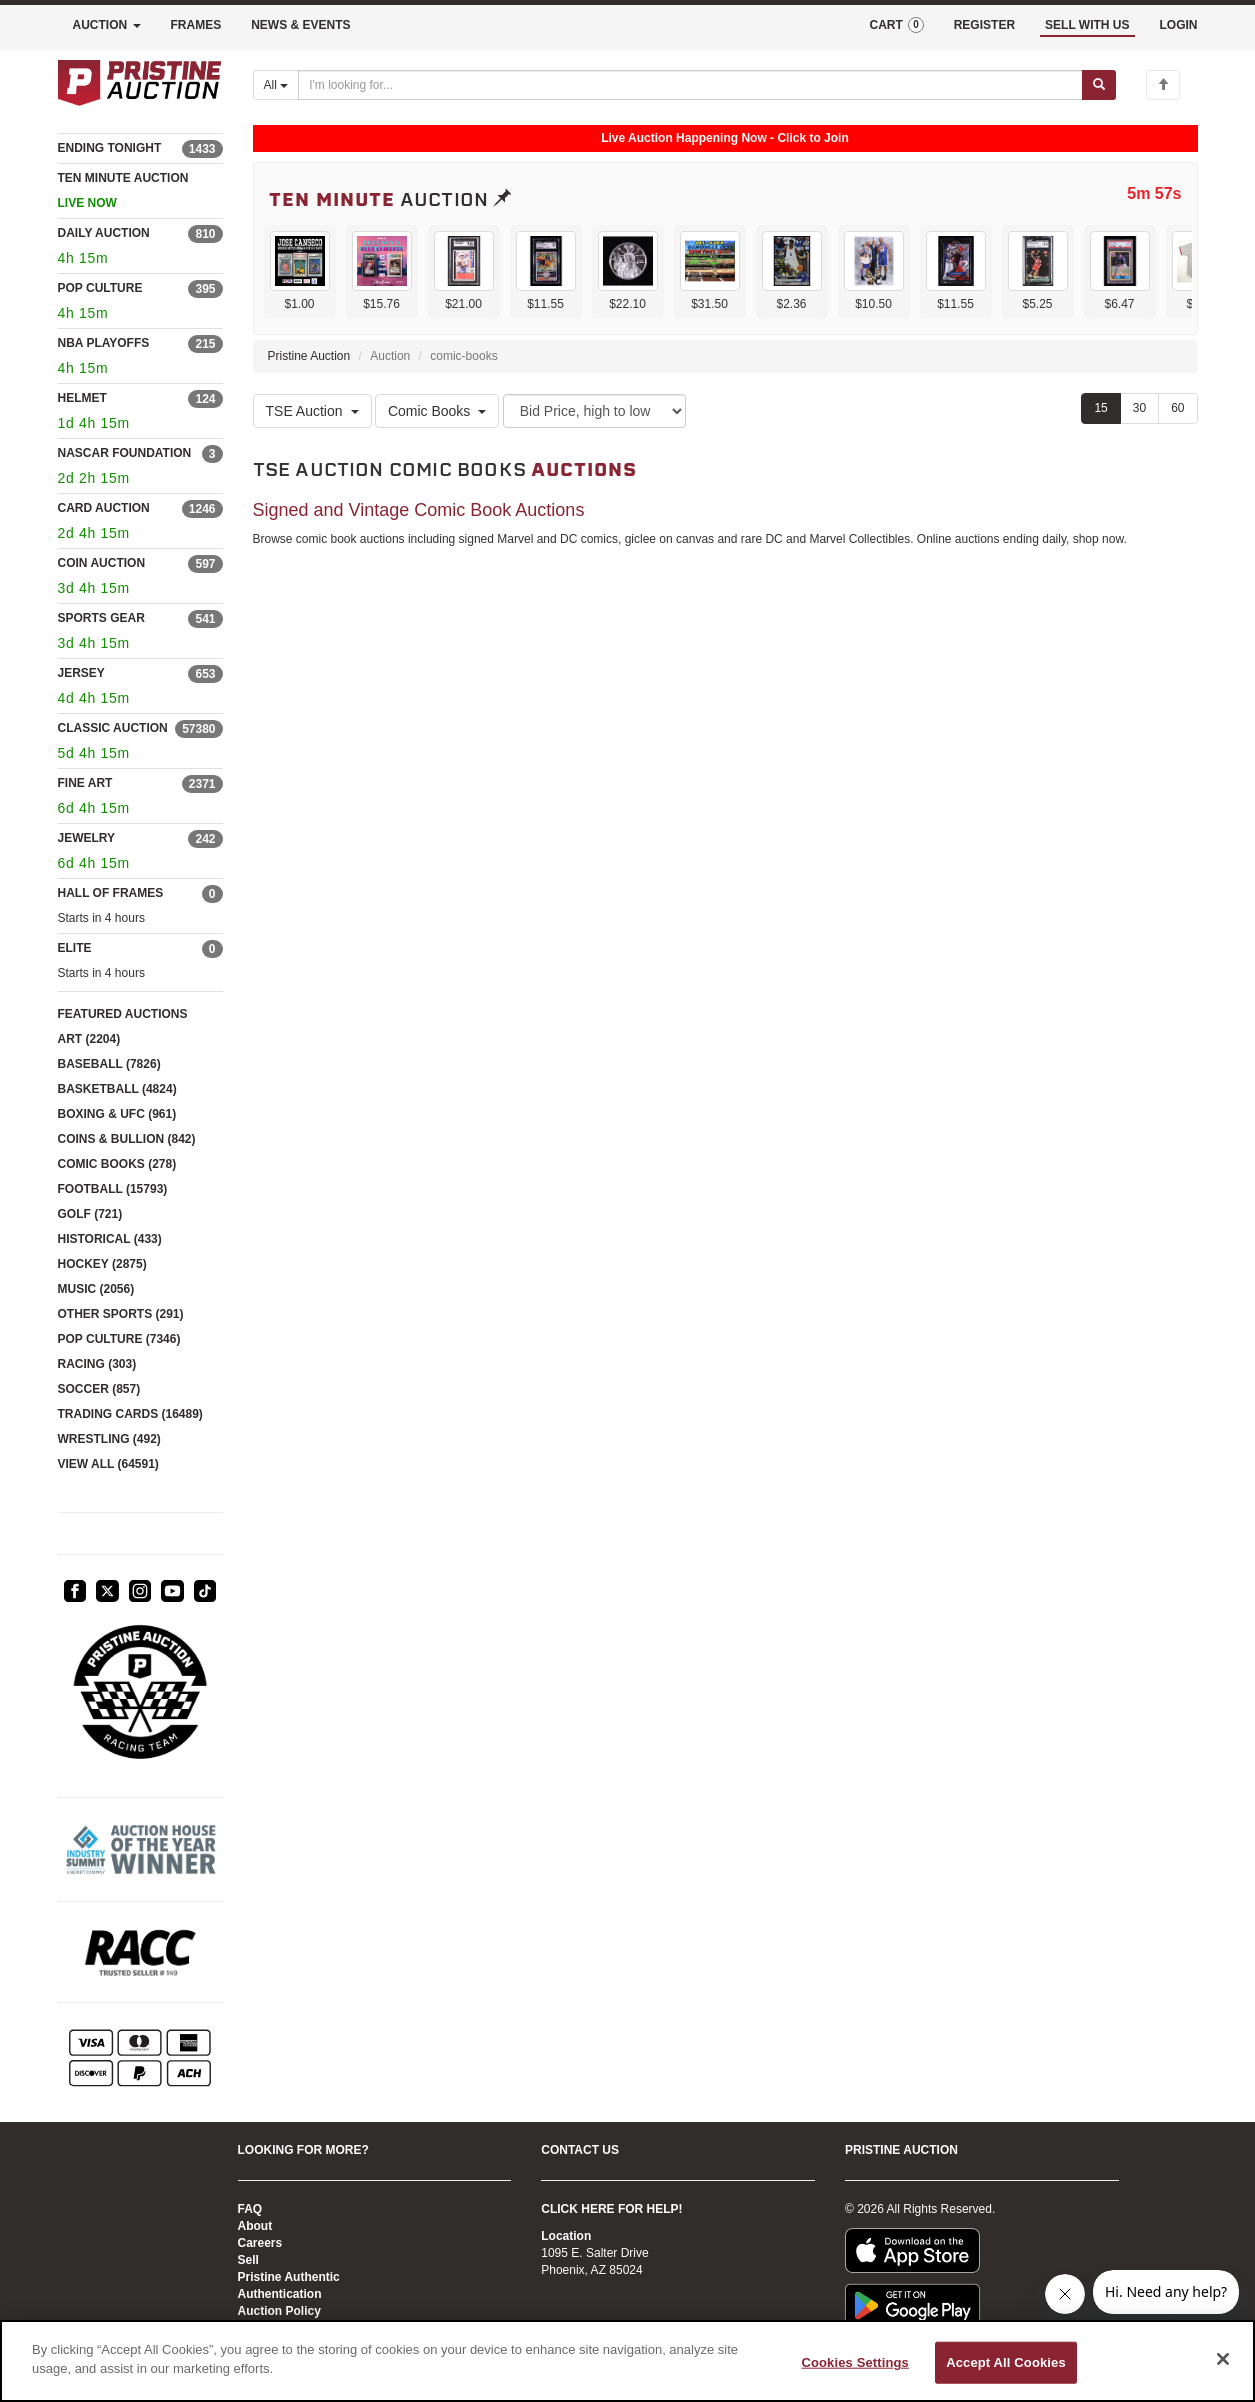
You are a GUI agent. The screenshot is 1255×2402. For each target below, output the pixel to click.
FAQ (250, 2209)
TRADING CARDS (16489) (130, 1414)
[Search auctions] (690, 85)
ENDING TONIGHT (110, 148)
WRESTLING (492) (109, 1439)
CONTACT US (580, 2150)
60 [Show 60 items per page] (1177, 408)
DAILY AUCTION (104, 233)
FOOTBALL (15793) (113, 1189)
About (255, 2226)
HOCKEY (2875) (102, 1264)
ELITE (75, 948)
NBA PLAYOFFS (104, 343)
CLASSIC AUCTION (113, 728)
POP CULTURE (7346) (119, 1339)
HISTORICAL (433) (110, 1239)
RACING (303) (97, 1364)
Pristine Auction (309, 356)
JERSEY (81, 673)
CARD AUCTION (104, 508)
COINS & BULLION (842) (127, 1139)
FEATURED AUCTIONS (123, 1014)
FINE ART (85, 783)
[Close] (1223, 2359)
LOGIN (1179, 25)
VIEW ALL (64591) (108, 1464)
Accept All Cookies (1006, 2362)
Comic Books (437, 411)
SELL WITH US (1087, 25)
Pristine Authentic (289, 2277)
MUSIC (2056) (96, 1289)
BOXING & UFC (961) (117, 1114)
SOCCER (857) (99, 1389)
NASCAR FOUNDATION (125, 453)
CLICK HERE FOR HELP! (611, 2209)
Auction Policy (279, 2311)
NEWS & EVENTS (300, 25)
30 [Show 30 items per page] (1139, 408)
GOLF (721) (90, 1214)
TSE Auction (312, 411)
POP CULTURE (100, 288)
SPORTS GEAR (101, 618)
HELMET (82, 398)
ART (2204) (89, 1039)
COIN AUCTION (102, 563)
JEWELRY (87, 838)
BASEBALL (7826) (109, 1064)
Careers (260, 2243)
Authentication (280, 2294)
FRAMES (196, 25)
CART (896, 25)
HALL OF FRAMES (111, 893)
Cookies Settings (855, 2362)
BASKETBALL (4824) (117, 1089)
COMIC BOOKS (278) (117, 1164)
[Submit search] (1099, 85)
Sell (248, 2260)
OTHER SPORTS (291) (121, 1314)
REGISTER (984, 25)
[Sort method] (594, 411)
